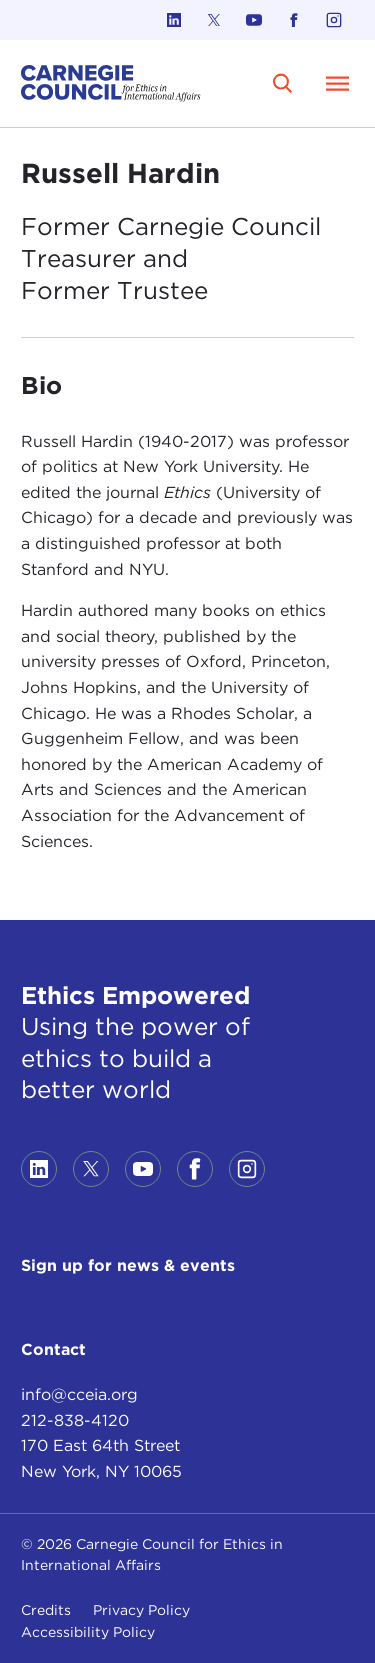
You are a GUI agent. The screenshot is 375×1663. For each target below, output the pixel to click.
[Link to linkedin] (174, 20)
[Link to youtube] (254, 20)
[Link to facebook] (294, 20)
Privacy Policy (141, 1610)
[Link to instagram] (334, 20)
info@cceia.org (79, 1394)
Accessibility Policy (88, 1632)
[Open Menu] (338, 83)
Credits (46, 1610)
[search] (283, 83)
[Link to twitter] (214, 20)
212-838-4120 (75, 1420)
